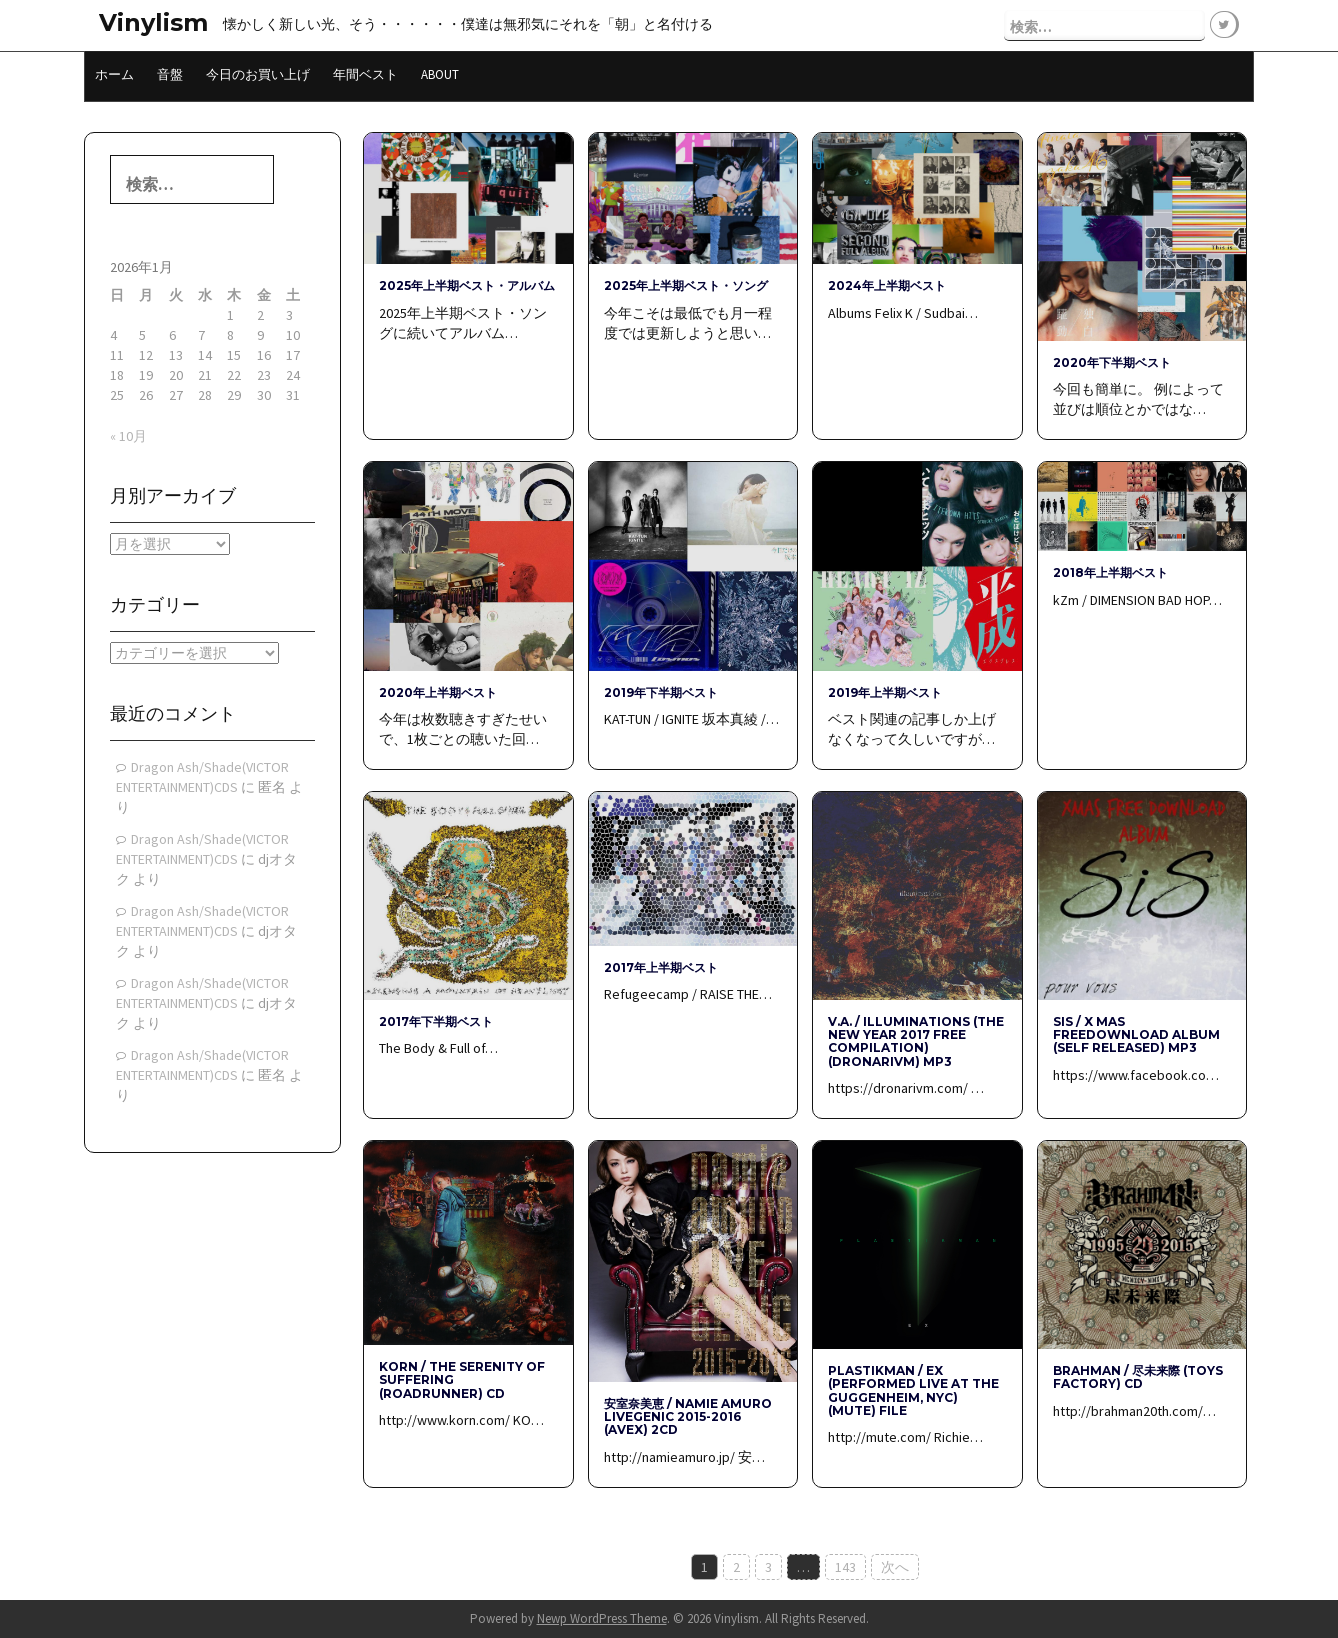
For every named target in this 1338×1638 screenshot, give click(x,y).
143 (845, 1567)
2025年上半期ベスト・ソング (686, 285)
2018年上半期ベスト (1110, 572)
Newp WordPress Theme (602, 1618)
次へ (895, 1567)
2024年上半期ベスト (887, 285)
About (440, 74)
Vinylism (153, 22)
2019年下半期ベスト (661, 692)
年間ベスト (365, 74)
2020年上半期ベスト (438, 692)
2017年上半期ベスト (661, 967)
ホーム (114, 74)
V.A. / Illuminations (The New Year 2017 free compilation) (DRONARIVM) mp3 (916, 1041)
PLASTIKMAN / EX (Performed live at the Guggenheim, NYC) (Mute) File (913, 1390)
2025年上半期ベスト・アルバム (467, 285)
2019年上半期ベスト (885, 692)
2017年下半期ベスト (436, 1021)
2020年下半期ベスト (1112, 362)
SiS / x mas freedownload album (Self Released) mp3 (1136, 1034)
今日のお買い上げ (258, 74)
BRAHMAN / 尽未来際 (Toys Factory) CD (1138, 1377)
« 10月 (128, 436)
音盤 (170, 74)
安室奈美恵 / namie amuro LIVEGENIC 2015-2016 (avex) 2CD (688, 1416)
